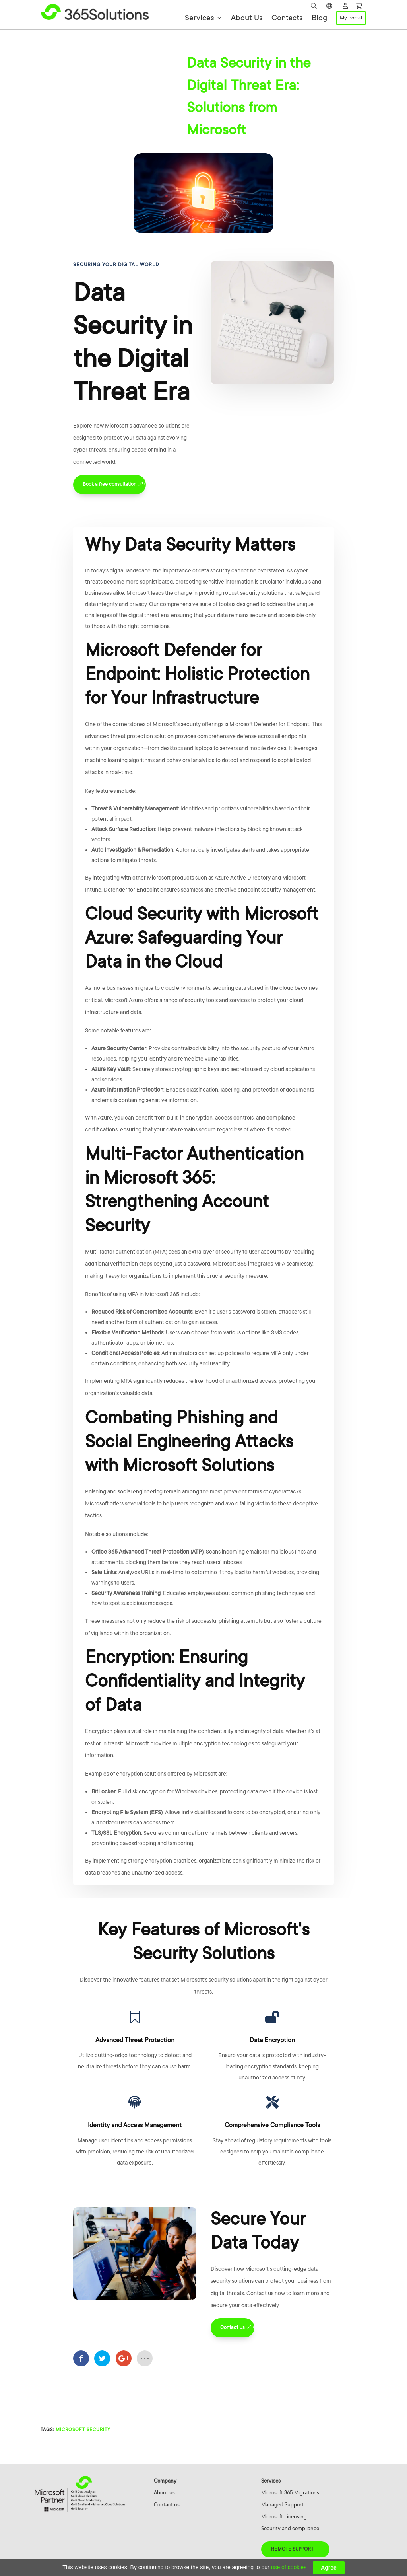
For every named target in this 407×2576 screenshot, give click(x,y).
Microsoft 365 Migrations (290, 2493)
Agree (329, 2567)
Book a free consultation (109, 484)
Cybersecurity (89, 57)
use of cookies (289, 2567)
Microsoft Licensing (284, 2517)
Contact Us (232, 2327)
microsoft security (83, 2429)
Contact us (167, 2505)
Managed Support (282, 2505)
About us (164, 2493)
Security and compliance (290, 2528)
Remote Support (292, 2549)
